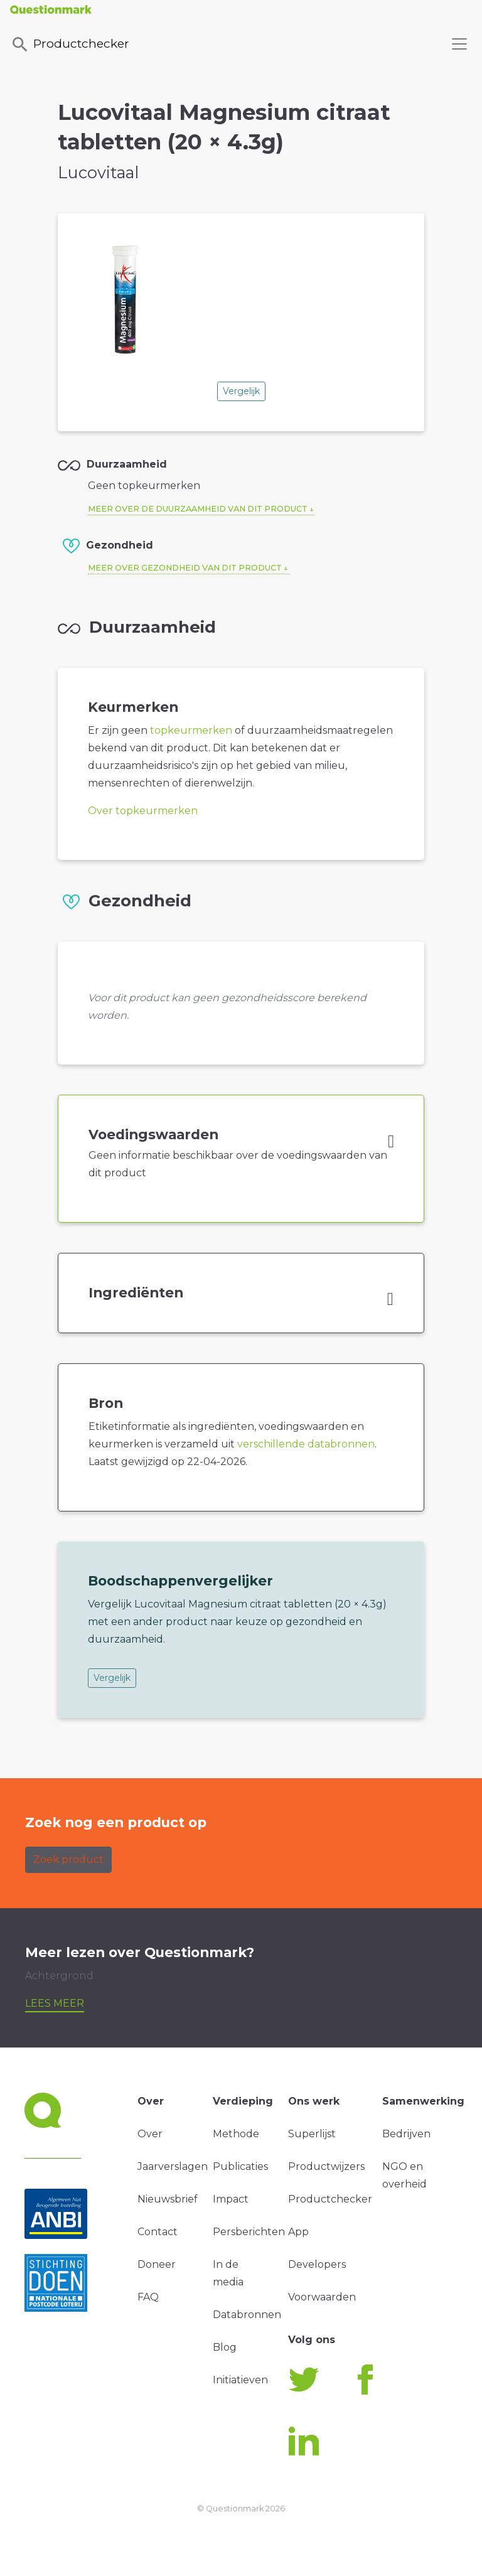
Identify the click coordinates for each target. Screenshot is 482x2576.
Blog (225, 2347)
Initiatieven (240, 2380)
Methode (236, 2134)
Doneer (156, 2264)
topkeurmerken (191, 730)
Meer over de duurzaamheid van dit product (198, 508)
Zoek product (68, 1859)
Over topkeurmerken (143, 811)
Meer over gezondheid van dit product (185, 567)
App (298, 2232)
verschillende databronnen (306, 1444)
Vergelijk (241, 391)
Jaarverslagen (172, 2166)
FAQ (148, 2297)
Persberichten (249, 2232)
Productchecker (69, 45)
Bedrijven (406, 2134)
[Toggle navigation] (459, 44)
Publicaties (240, 2166)
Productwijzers (326, 2166)
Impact (231, 2199)
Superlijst (312, 2134)
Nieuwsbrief (167, 2199)
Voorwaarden (322, 2297)
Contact (157, 2232)
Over (150, 2134)
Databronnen (247, 2315)
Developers (317, 2264)
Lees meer (54, 2003)
